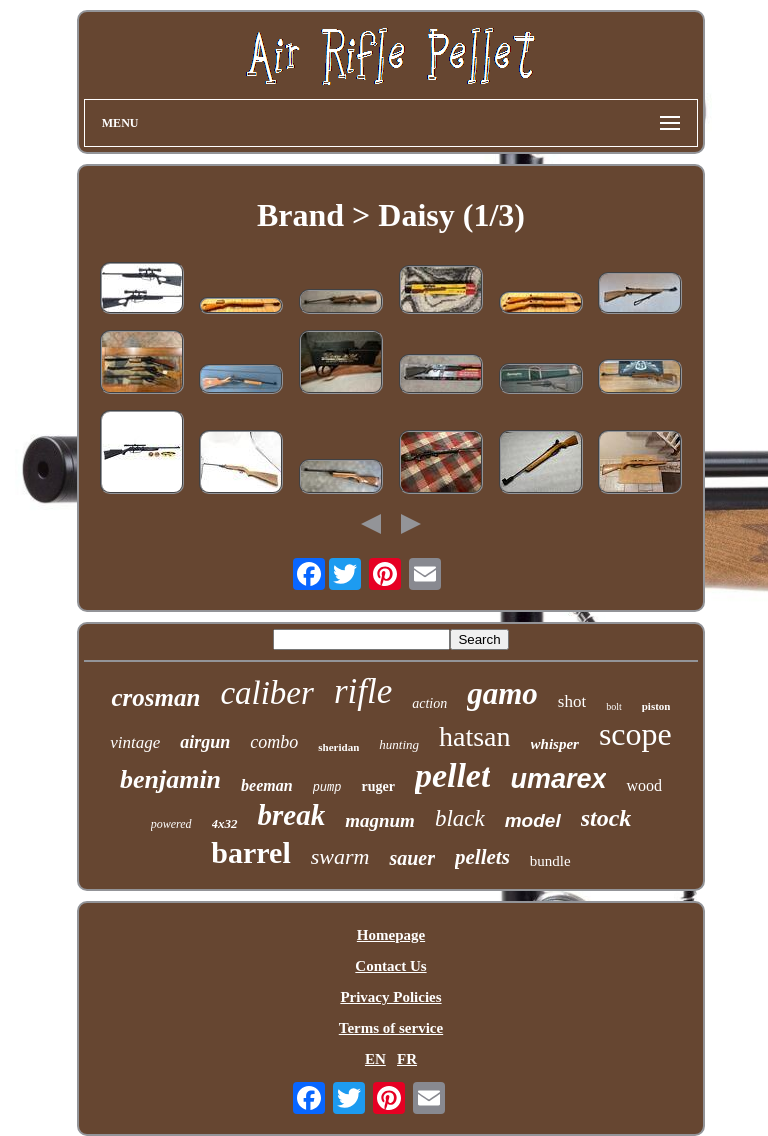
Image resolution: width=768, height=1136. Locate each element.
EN (375, 1059)
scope (635, 734)
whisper (555, 744)
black (460, 818)
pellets (482, 857)
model (533, 820)
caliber (266, 693)
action (429, 703)
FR (407, 1059)
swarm (340, 856)
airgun (205, 742)
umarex (558, 779)
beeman (267, 785)
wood (644, 785)
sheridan (338, 747)
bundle (550, 861)
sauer (412, 858)
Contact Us (390, 966)
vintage (135, 742)
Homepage (391, 935)
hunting (399, 744)
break (292, 815)
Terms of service (391, 1028)
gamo (502, 693)
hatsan (475, 736)
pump (327, 788)
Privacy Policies (390, 997)
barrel (250, 852)
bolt (614, 706)
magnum (380, 820)
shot (572, 701)
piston (656, 706)
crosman (155, 697)
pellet (453, 775)
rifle (363, 691)
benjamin (170, 779)
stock (606, 818)
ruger (377, 786)
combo (274, 742)
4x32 (225, 823)
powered (171, 824)
